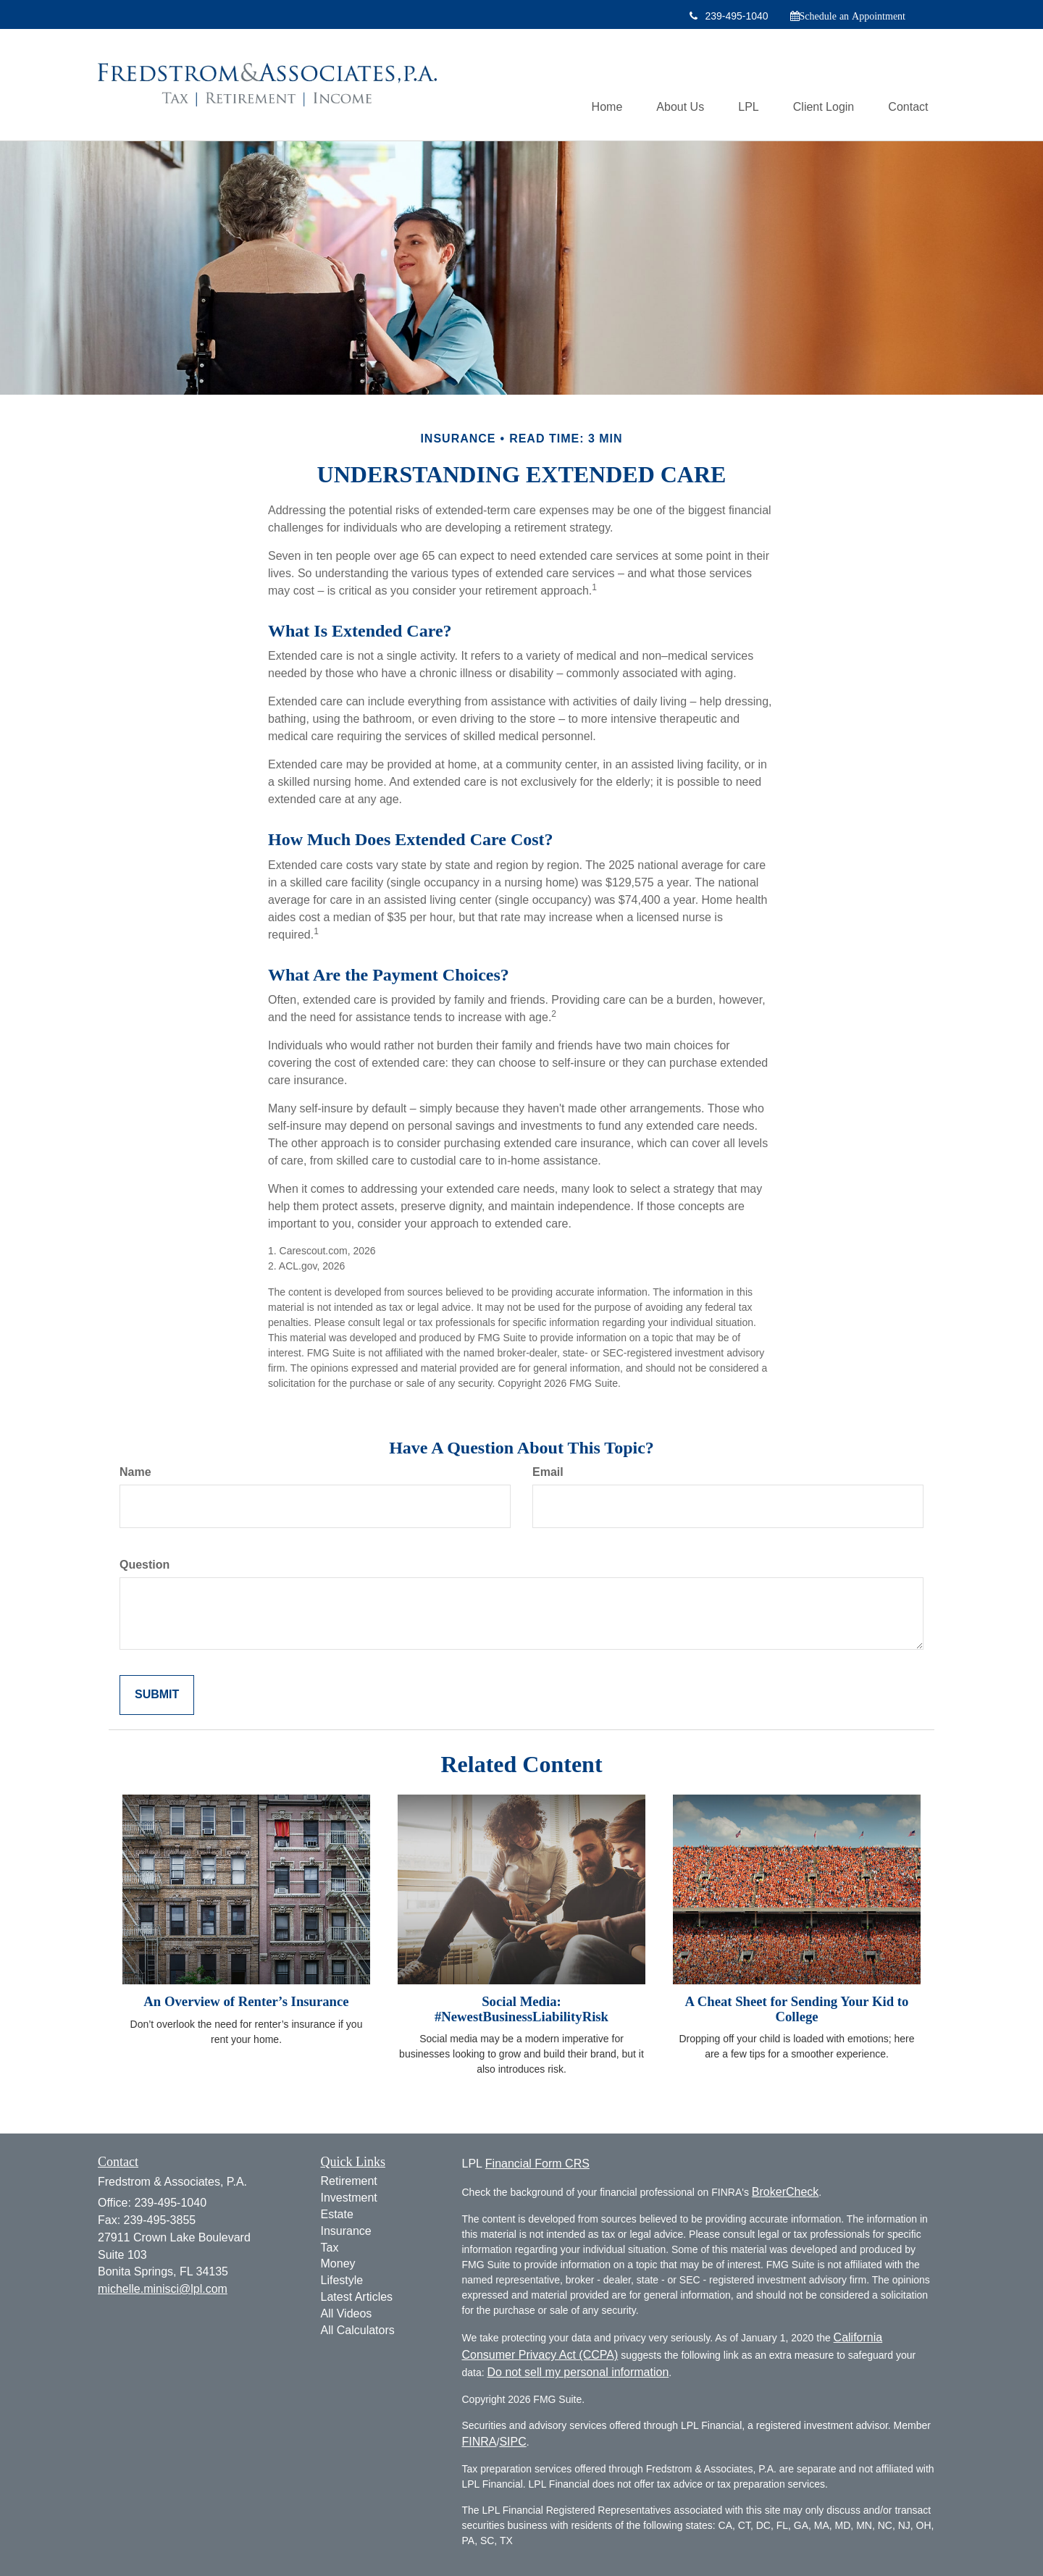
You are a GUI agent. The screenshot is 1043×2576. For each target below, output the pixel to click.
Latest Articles (357, 2297)
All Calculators (358, 2330)
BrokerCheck (785, 2192)
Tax (330, 2247)
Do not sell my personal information (578, 2372)
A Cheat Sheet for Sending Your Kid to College (797, 2009)
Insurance (346, 2231)
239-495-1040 (729, 16)
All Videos (346, 2313)
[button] (673, 84)
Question (144, 1564)
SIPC (512, 2442)
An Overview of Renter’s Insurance (245, 2001)
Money (338, 2263)
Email (548, 1472)
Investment (349, 2197)
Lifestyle (342, 2280)
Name (135, 1472)
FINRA (479, 2442)
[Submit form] (157, 1695)
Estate (337, 2214)
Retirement (349, 2181)
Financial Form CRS (537, 2163)
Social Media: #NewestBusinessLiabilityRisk (521, 2009)
